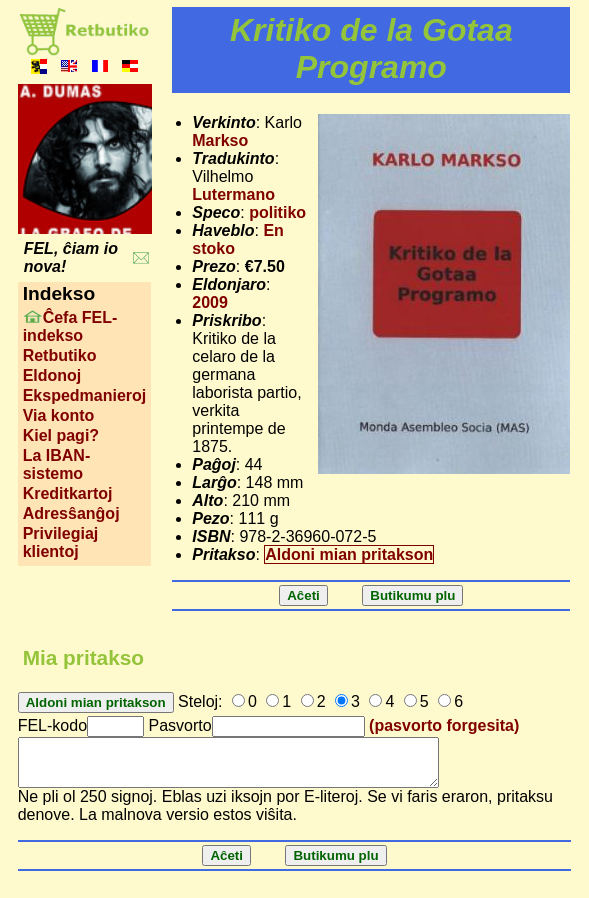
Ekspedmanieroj (85, 395)
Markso (220, 140)
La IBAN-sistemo (57, 464)
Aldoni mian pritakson (349, 554)
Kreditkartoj (68, 493)
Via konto (59, 415)
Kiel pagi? (61, 435)
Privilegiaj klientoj (61, 542)
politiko (277, 212)
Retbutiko (60, 355)
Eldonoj (52, 375)
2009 (210, 302)
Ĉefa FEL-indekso (70, 326)
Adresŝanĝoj (71, 513)
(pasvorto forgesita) (444, 725)
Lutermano (233, 194)
